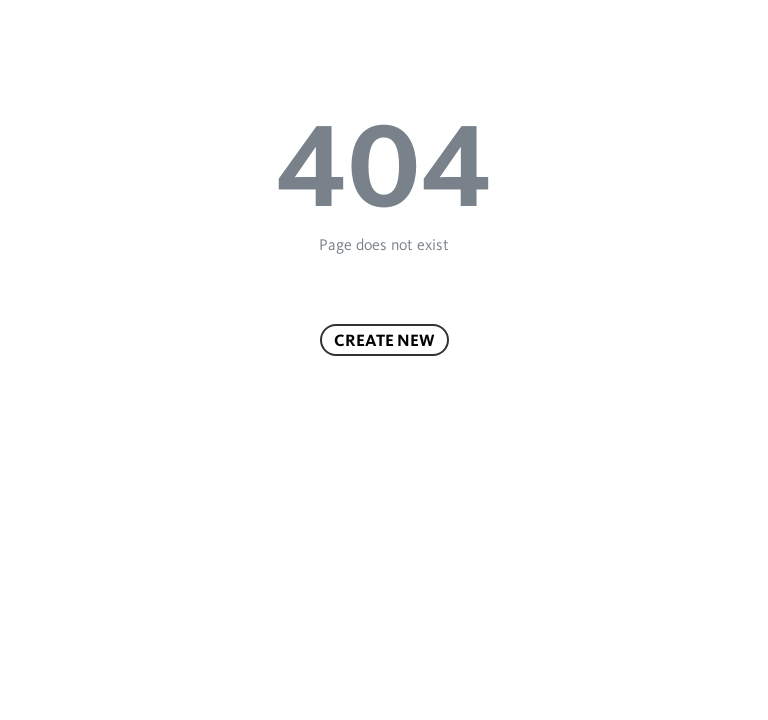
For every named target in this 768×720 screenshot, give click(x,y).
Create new (384, 340)
